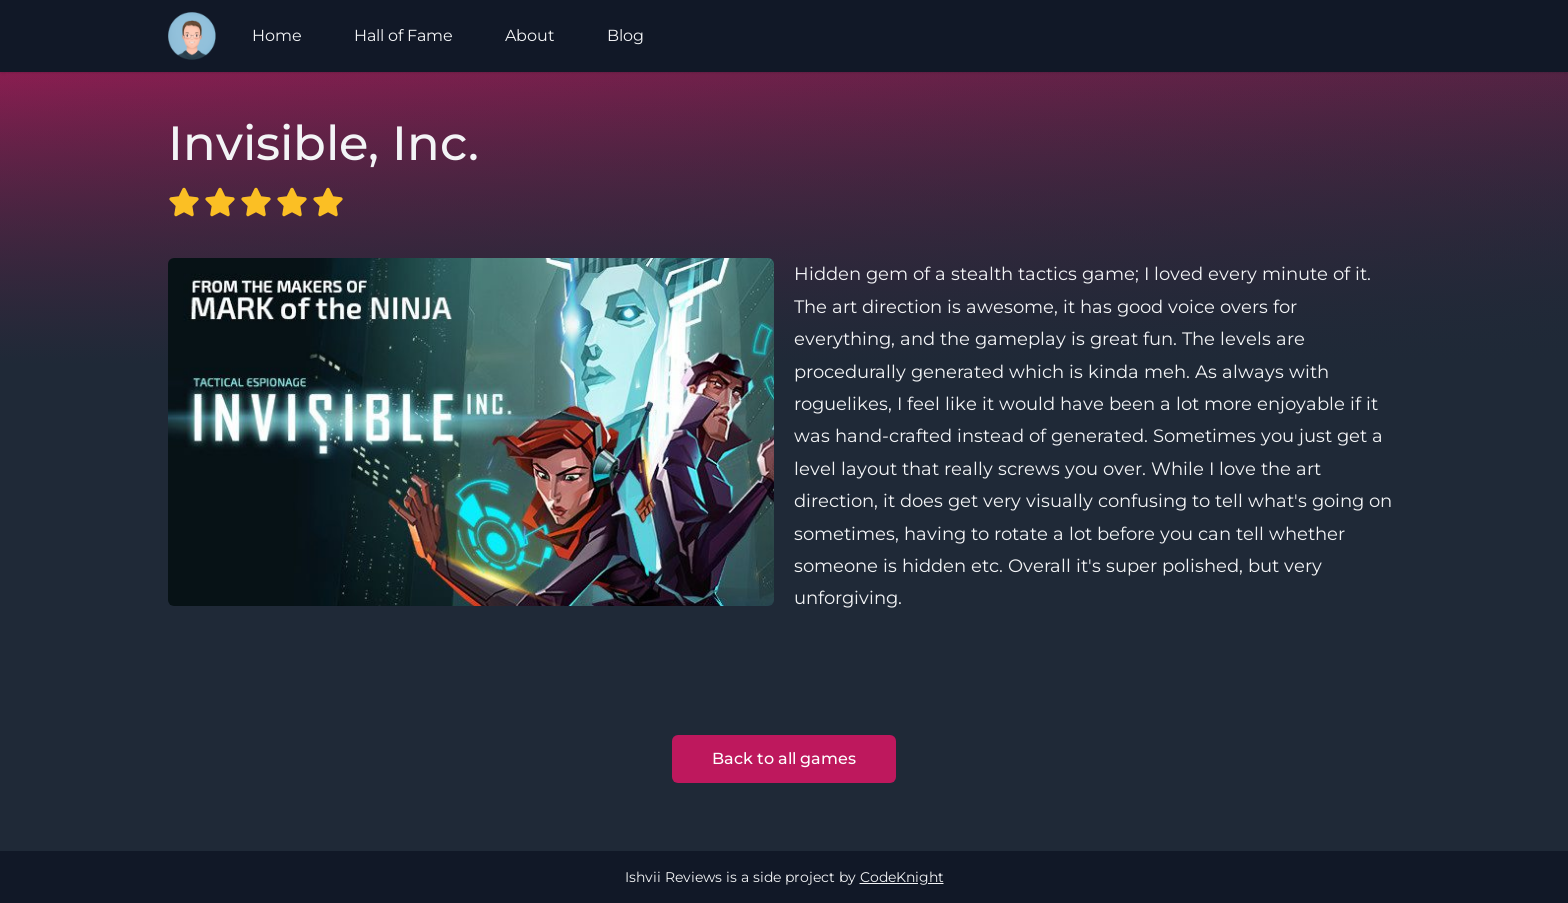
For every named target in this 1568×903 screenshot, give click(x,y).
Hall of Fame (403, 35)
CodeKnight (902, 877)
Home (277, 35)
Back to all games (784, 758)
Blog (625, 35)
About (530, 35)
